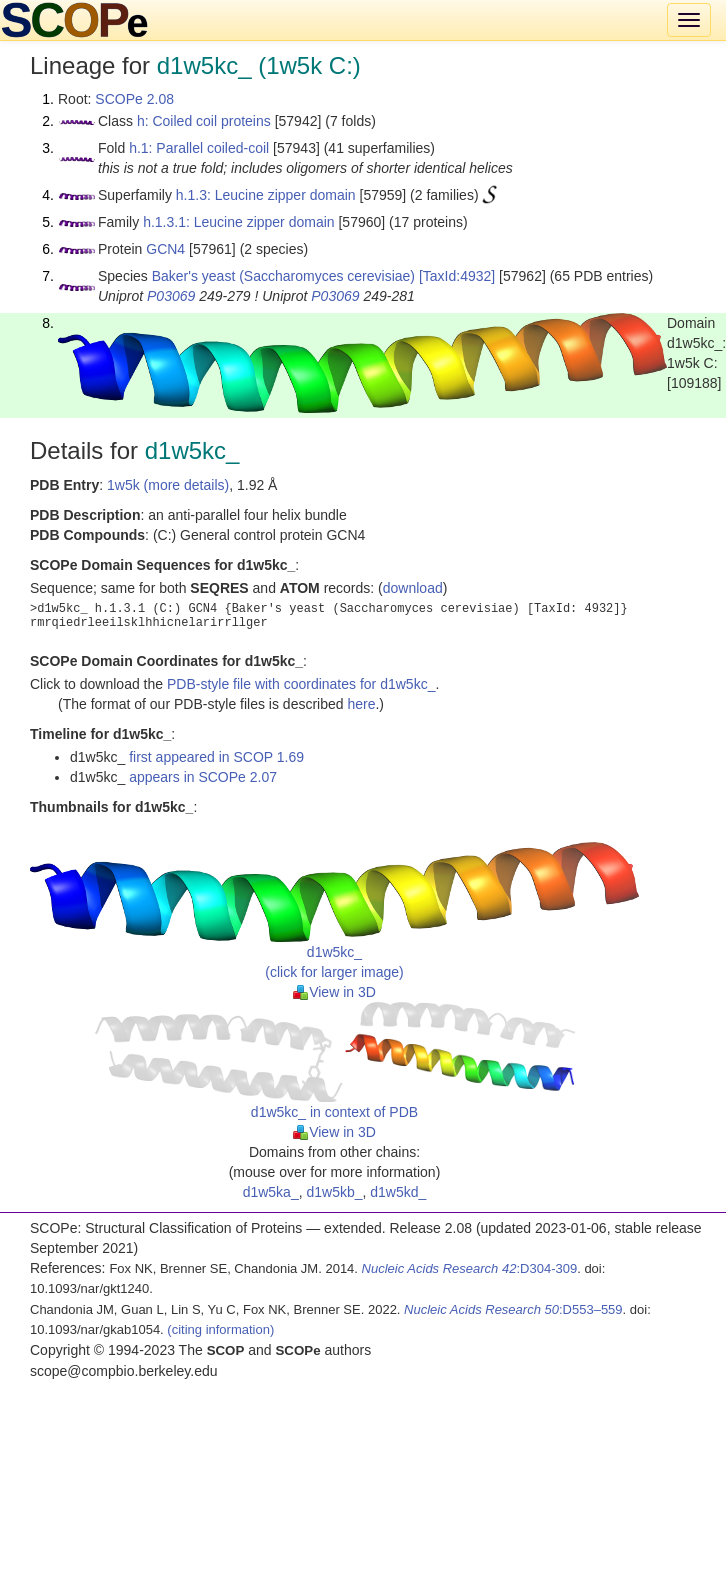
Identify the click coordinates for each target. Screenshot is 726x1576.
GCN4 (165, 249)
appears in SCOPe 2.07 (203, 777)
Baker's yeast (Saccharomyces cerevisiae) (283, 276)
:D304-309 (470, 1268)
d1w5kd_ (398, 1192)
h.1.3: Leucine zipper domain (266, 195)
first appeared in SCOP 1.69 (216, 757)
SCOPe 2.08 (134, 99)
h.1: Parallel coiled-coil (199, 148)
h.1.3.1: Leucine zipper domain (238, 222)
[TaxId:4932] (457, 276)
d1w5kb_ (334, 1192)
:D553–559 (513, 1309)
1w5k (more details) (168, 485)
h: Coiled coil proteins (204, 121)
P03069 (171, 296)
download (413, 588)
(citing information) (220, 1329)
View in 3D (334, 992)
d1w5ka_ (271, 1192)
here (361, 704)
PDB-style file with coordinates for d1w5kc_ (301, 684)
